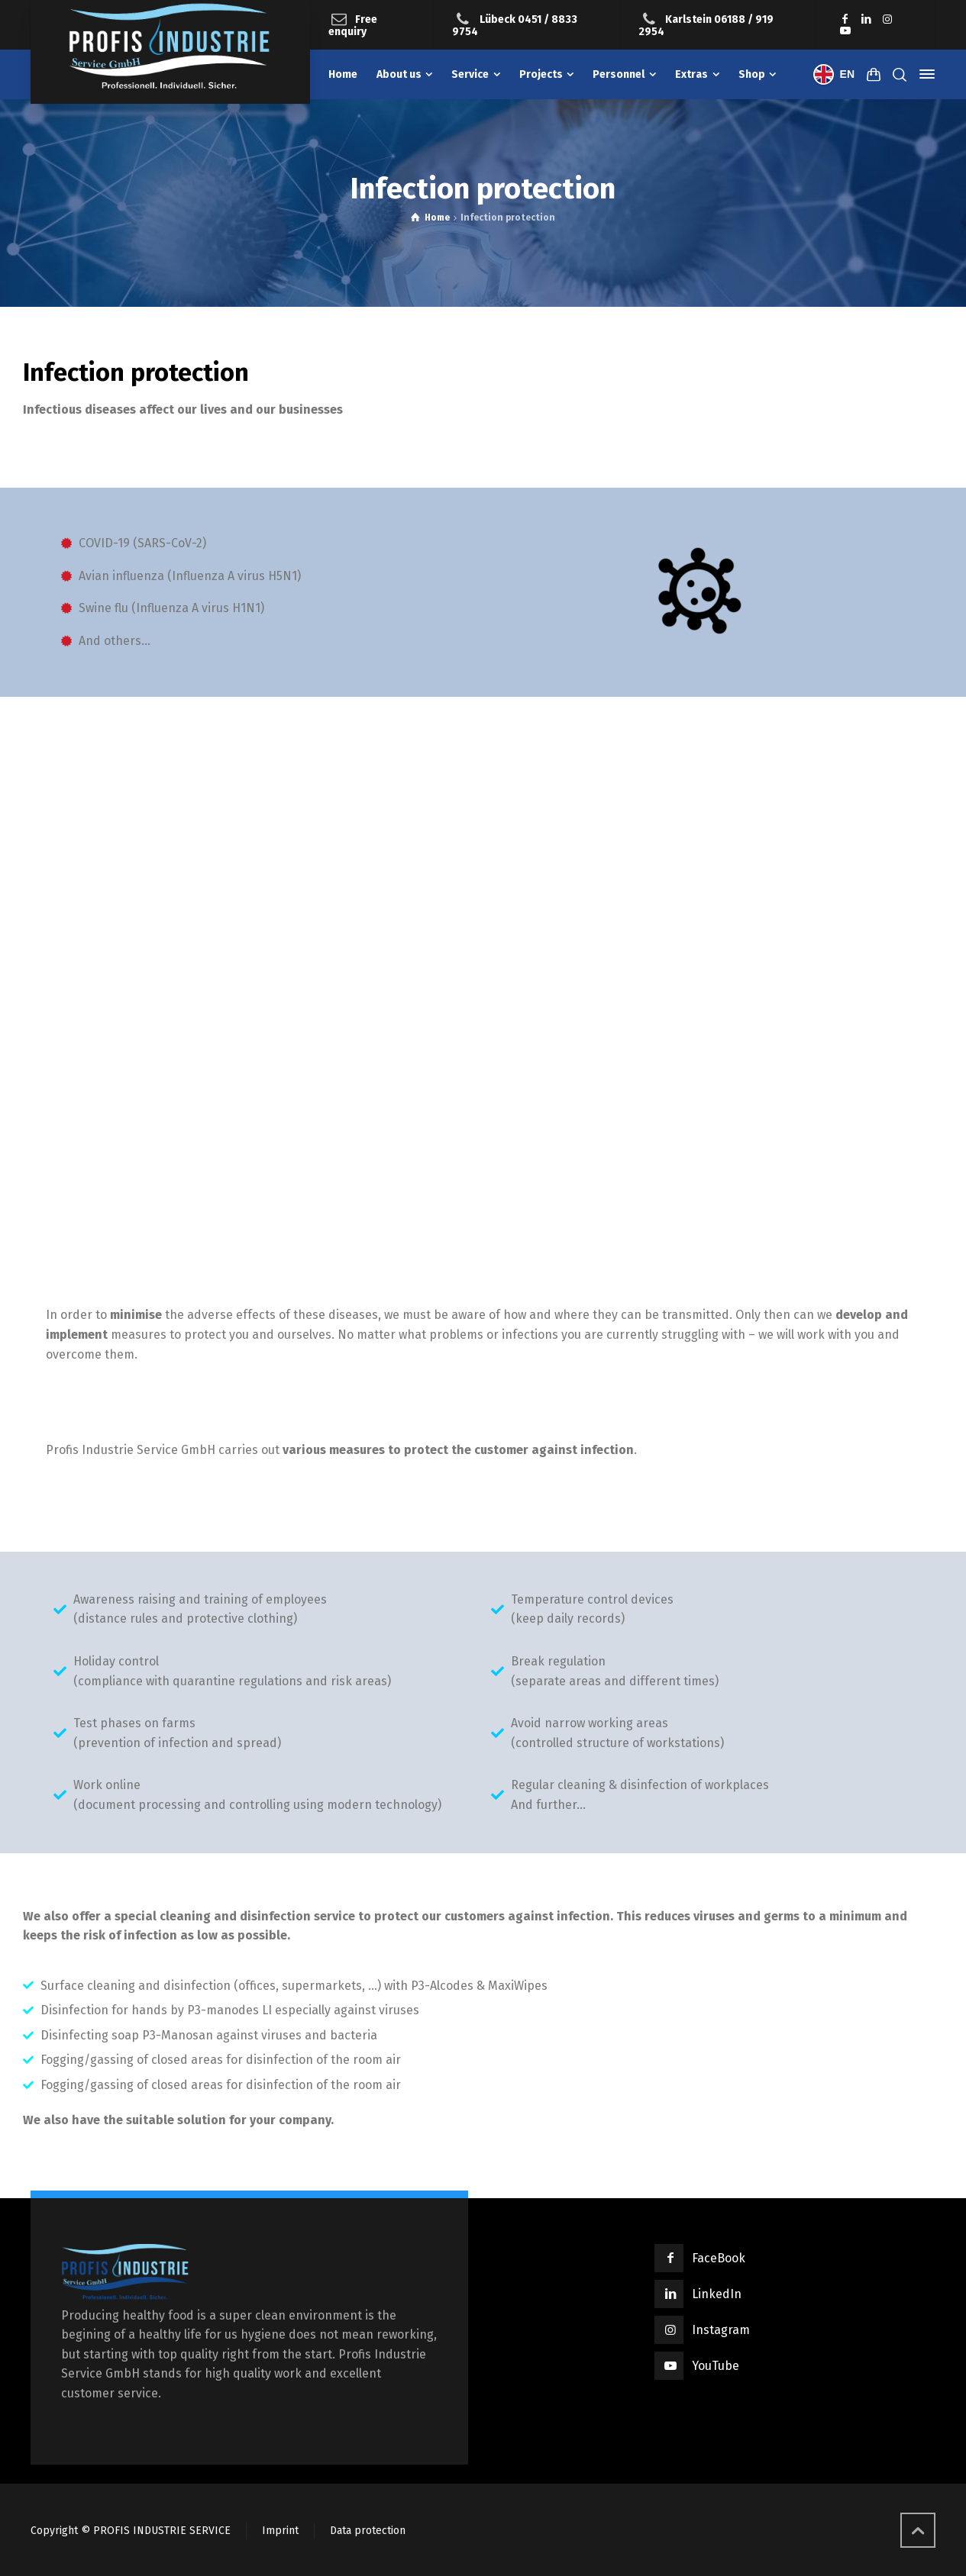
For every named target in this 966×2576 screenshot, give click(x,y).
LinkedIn (716, 2294)
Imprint (280, 2530)
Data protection (367, 2530)
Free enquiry (352, 25)
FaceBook (718, 2258)
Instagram (721, 2330)
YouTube (715, 2365)
